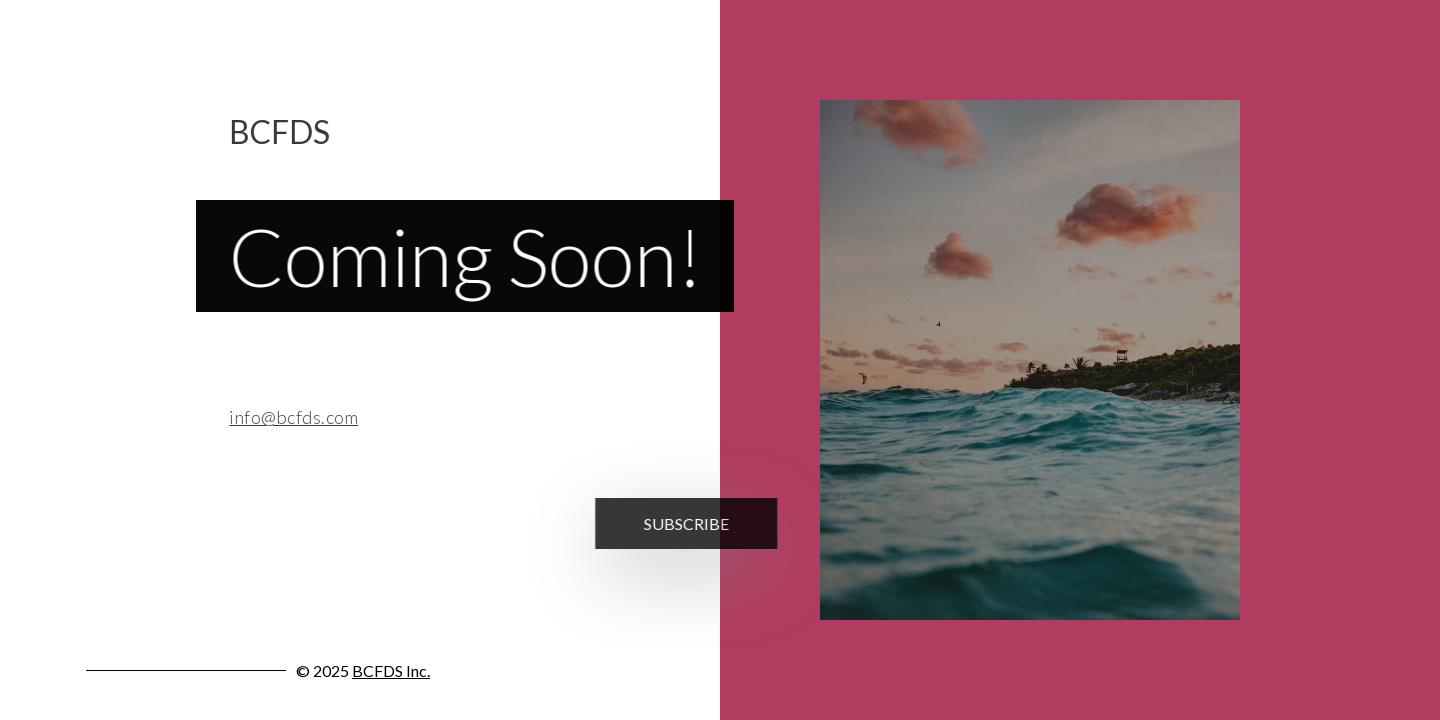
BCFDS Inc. (391, 670)
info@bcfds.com (287, 417)
